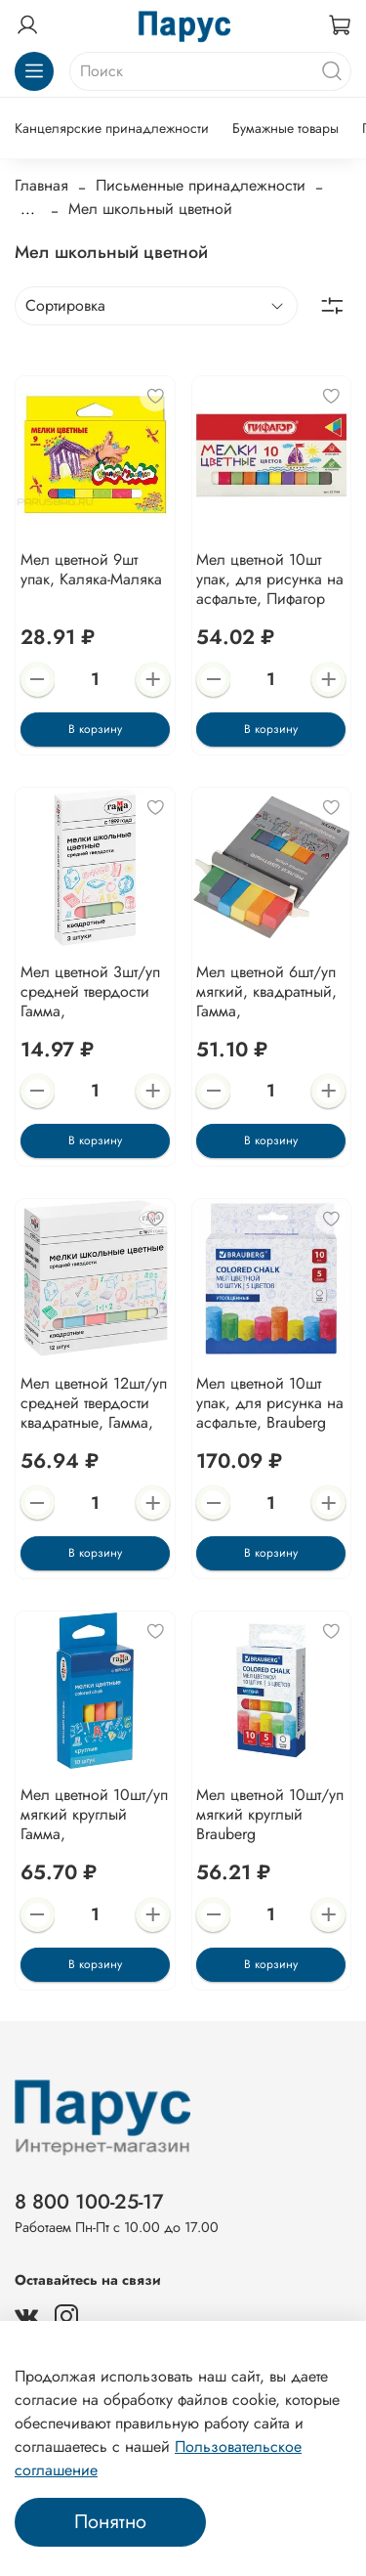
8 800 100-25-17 (89, 2201)
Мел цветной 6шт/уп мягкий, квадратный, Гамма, (266, 991)
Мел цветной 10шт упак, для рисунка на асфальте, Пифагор (270, 579)
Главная (41, 185)
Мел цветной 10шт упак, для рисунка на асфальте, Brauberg (270, 1403)
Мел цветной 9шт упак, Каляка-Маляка (91, 569)
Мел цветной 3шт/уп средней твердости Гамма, (90, 991)
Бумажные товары (285, 128)
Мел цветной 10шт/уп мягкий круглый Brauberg (270, 1814)
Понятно (110, 2522)
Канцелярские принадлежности (112, 128)
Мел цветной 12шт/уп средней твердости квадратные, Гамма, (93, 1403)
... (27, 209)
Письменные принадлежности (200, 185)
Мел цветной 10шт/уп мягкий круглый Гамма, (94, 1814)
